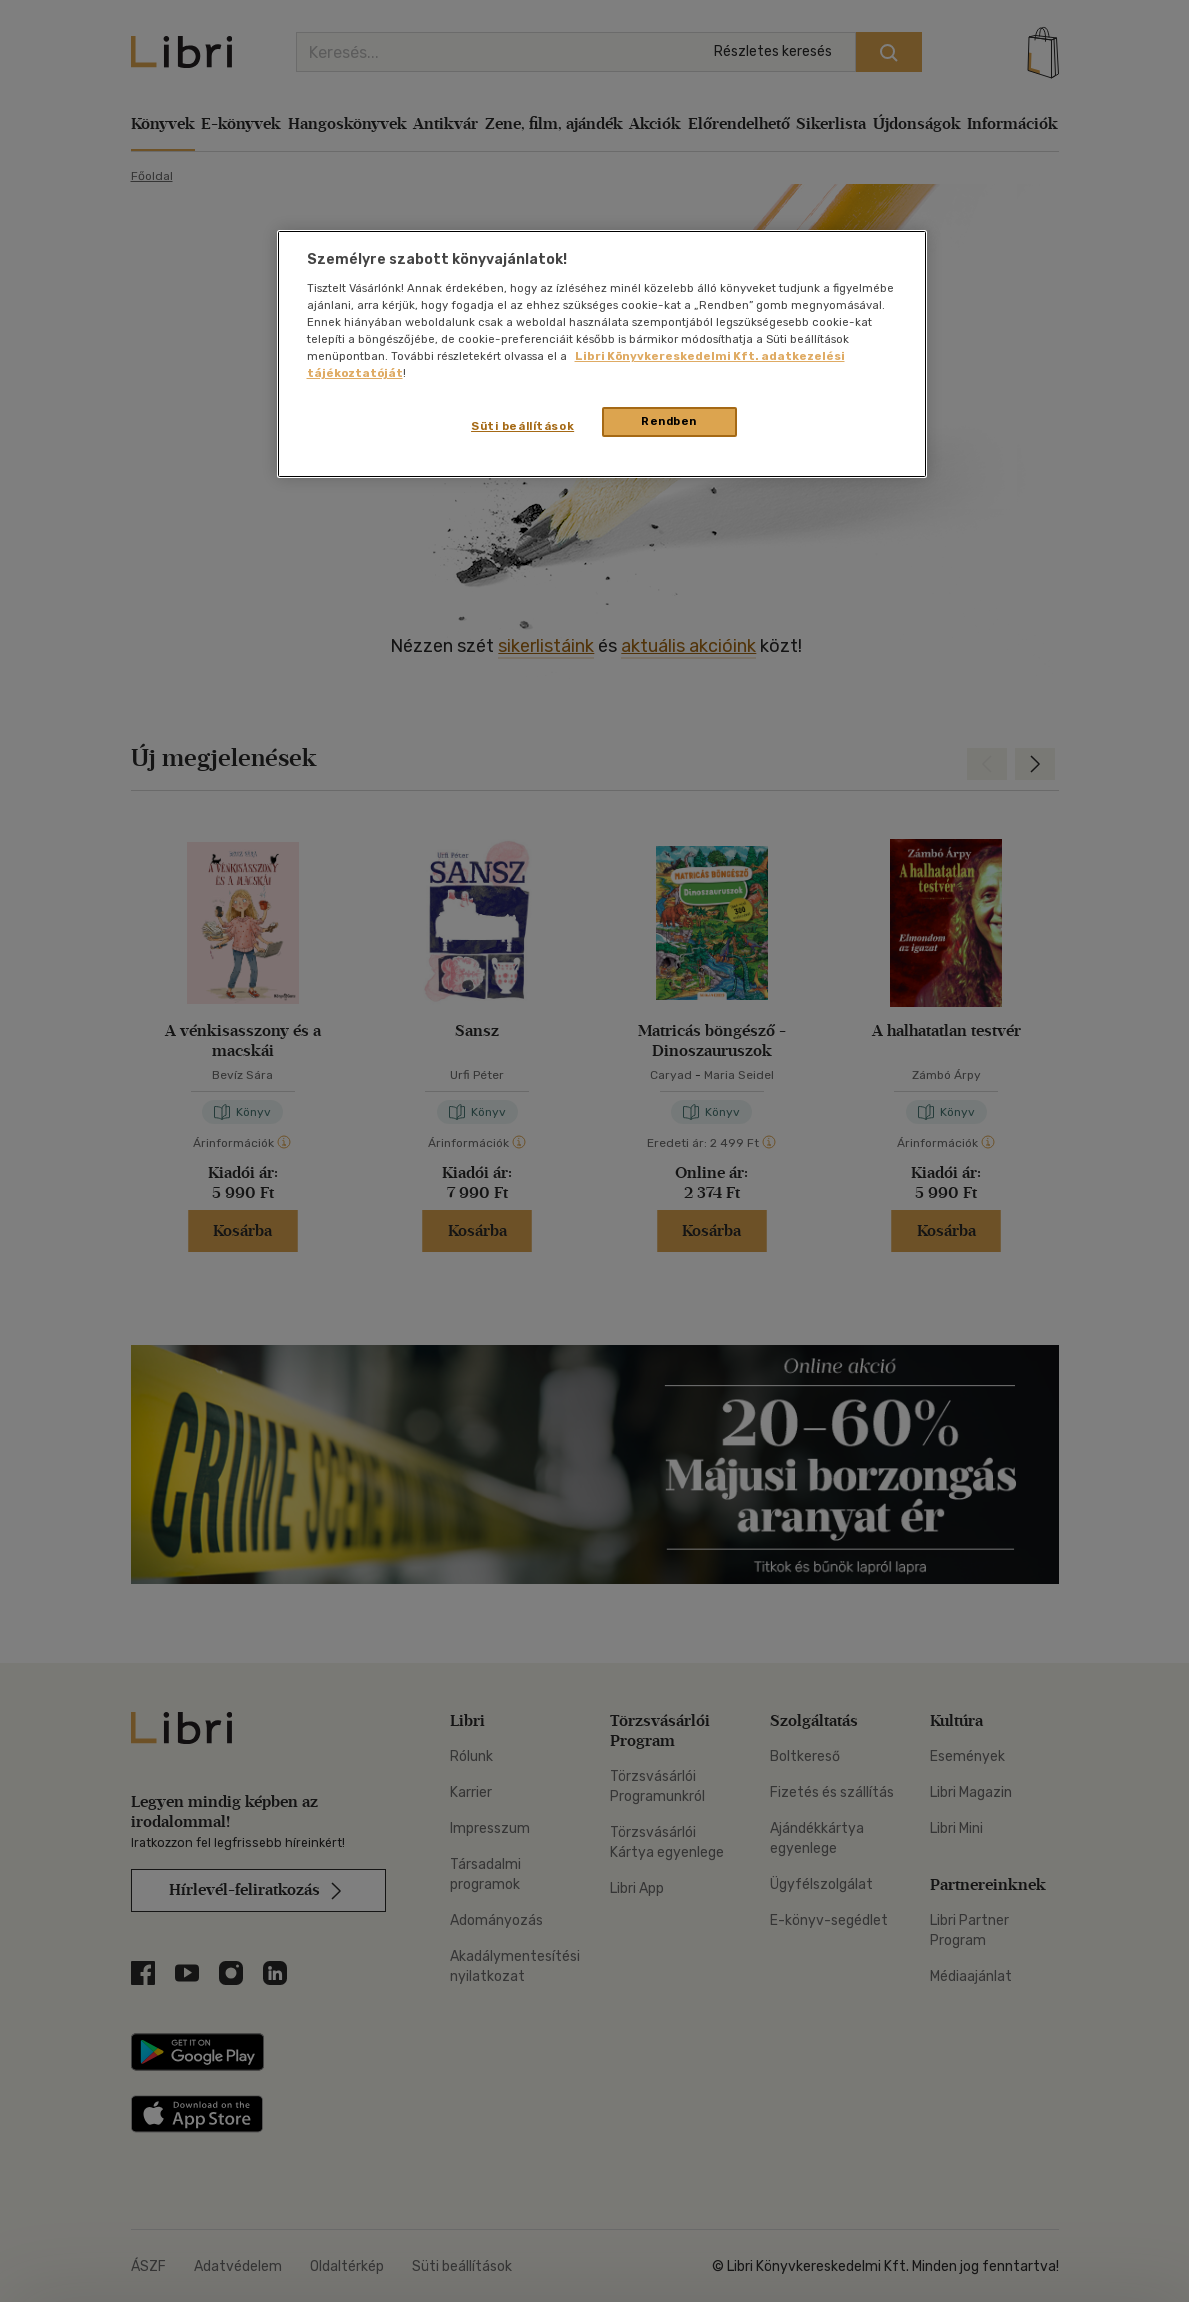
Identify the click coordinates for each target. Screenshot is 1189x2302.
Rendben (669, 421)
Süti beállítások (522, 426)
